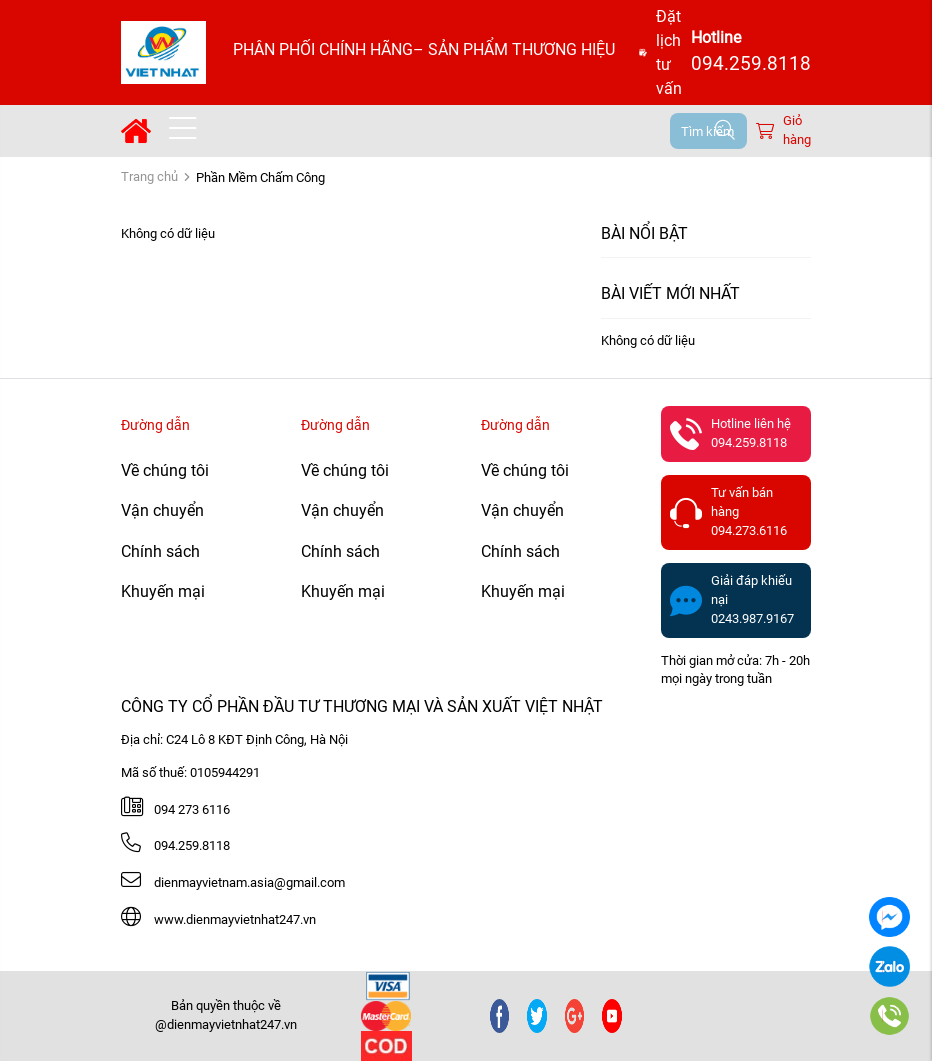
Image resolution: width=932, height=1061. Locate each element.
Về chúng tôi (165, 470)
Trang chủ (149, 176)
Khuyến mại (163, 591)
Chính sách (160, 551)
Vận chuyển (162, 510)
